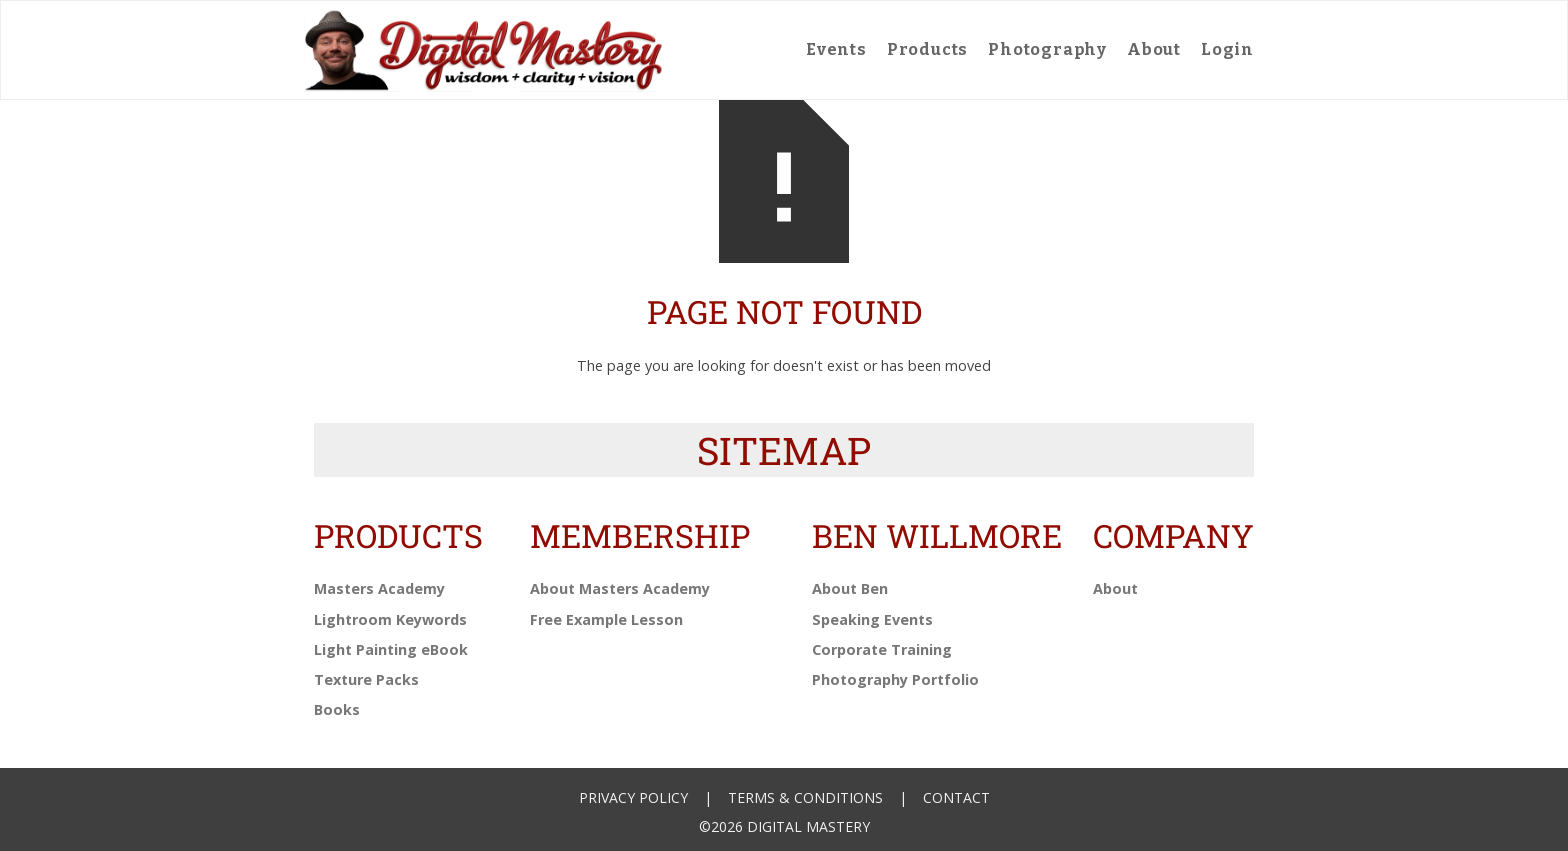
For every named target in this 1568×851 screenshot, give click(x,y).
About (1154, 49)
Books (337, 709)
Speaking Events (872, 619)
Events (836, 49)
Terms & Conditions (805, 797)
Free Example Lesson (606, 619)
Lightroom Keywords (390, 619)
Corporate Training (882, 649)
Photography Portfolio (895, 679)
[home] (484, 50)
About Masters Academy (620, 588)
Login (1227, 49)
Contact (956, 797)
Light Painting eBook (391, 649)
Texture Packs (366, 679)
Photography (1047, 49)
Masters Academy (379, 588)
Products (927, 49)
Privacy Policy (633, 797)
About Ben (850, 588)
